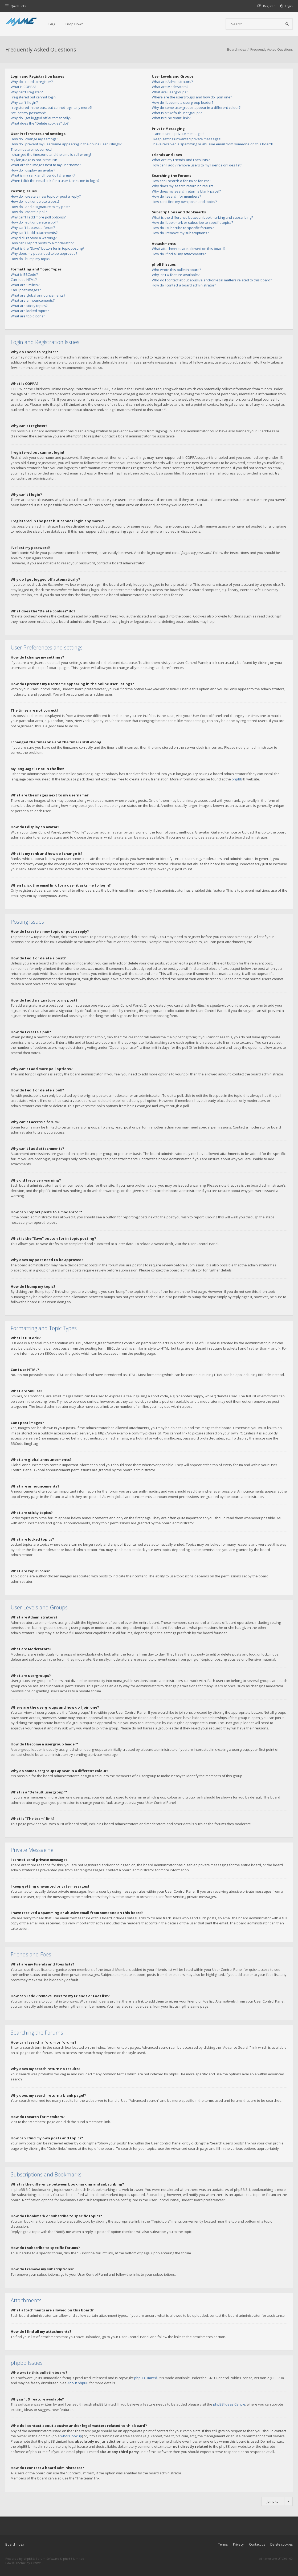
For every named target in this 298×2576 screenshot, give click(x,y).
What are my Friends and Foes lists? (181, 159)
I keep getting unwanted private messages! (186, 139)
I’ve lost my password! (28, 112)
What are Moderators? (170, 86)
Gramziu (37, 2563)
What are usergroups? (170, 92)
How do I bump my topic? (30, 258)
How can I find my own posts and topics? (184, 201)
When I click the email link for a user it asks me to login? (55, 180)
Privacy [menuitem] (238, 2544)
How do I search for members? (176, 196)
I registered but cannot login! (33, 97)
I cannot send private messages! (178, 133)
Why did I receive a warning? (33, 238)
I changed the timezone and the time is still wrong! (51, 154)
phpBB (237, 779)
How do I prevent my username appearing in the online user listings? (66, 144)
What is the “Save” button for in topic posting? (47, 248)
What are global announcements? (38, 295)
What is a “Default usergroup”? (177, 112)
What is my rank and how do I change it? (43, 175)
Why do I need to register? (32, 81)
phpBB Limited (145, 2377)
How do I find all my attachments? (179, 254)
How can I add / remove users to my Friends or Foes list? (197, 165)
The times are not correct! (31, 149)
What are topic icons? (28, 316)
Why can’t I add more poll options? (38, 217)
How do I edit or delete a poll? (34, 222)
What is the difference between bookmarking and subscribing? (202, 217)
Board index (14, 2544)
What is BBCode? (24, 274)
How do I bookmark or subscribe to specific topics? (192, 222)
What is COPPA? (23, 86)
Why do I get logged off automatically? (41, 117)
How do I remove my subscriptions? (180, 232)
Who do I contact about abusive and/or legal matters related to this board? (212, 280)
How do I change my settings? (34, 139)
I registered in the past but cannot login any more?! (51, 107)
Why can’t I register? (27, 92)
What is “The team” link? (171, 117)
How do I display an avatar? (33, 170)
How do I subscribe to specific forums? (183, 227)
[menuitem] (286, 6)
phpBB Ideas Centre (229, 2404)
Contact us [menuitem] (257, 2544)
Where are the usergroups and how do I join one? (192, 97)
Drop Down (75, 24)
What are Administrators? (172, 81)
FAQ (51, 24)
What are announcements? (33, 300)
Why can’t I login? (24, 102)
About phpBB (77, 2382)
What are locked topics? (30, 310)
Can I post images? (26, 290)
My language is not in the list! (34, 159)
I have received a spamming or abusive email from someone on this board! (212, 144)
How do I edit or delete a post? (35, 201)
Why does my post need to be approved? (44, 253)
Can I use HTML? (24, 279)
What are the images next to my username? (46, 164)
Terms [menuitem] (223, 2544)
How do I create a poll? (29, 211)
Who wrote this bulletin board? (176, 269)
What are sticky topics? (29, 305)
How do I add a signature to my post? (40, 206)
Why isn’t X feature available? (175, 274)
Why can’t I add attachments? (34, 232)
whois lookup (71, 2436)
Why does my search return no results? (183, 186)
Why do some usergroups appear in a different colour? (196, 107)
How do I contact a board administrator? (184, 285)
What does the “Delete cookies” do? (39, 123)
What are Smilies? (25, 284)
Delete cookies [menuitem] (281, 2544)
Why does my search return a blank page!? (186, 191)
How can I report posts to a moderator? (42, 243)
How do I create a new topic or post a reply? (46, 196)
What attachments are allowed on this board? (188, 248)
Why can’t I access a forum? (33, 227)
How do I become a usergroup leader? (182, 102)
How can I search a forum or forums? (181, 180)
